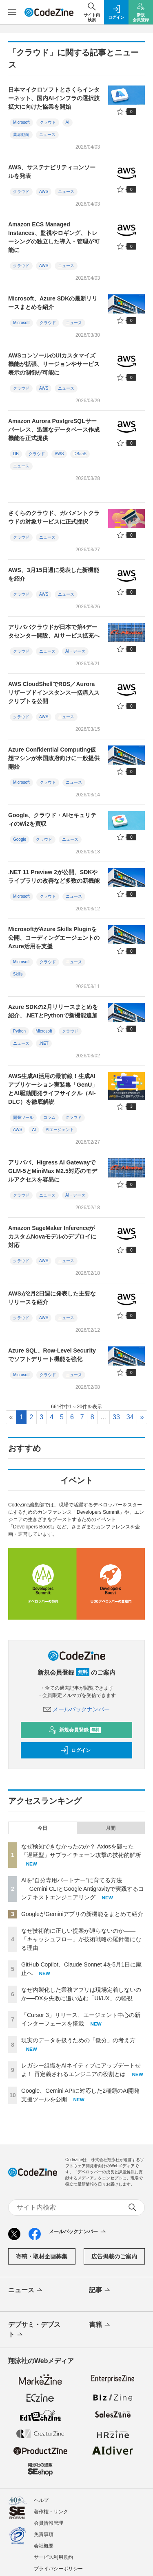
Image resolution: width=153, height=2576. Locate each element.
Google (19, 839)
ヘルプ (41, 2500)
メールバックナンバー (76, 1709)
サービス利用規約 (53, 2557)
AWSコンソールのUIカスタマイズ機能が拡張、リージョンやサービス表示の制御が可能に (54, 364)
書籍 (100, 2325)
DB (16, 454)
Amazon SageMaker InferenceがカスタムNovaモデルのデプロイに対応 (52, 1236)
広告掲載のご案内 (114, 2256)
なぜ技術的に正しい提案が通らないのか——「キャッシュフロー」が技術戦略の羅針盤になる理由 (81, 1939)
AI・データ (75, 651)
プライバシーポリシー (58, 2569)
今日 (42, 1828)
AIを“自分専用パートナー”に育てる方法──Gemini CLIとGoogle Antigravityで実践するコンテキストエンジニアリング (82, 1889)
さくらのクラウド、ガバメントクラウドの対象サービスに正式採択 (54, 517)
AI (67, 122)
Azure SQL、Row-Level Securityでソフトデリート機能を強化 (52, 1354)
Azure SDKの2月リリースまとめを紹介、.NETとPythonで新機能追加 (53, 1011)
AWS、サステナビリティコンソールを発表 (51, 171)
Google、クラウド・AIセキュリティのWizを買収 (52, 819)
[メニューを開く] (12, 12)
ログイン (75, 1750)
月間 (110, 1828)
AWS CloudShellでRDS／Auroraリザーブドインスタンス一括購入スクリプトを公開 (54, 692)
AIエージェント (60, 1129)
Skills (17, 974)
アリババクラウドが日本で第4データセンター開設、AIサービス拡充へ (54, 631)
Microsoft (21, 122)
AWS (43, 191)
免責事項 (43, 2534)
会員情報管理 (48, 2523)
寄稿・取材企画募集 (41, 2256)
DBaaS (79, 454)
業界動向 (21, 134)
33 (116, 1417)
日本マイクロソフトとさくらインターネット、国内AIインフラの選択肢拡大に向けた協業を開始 (54, 98)
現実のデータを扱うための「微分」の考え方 (78, 2040)
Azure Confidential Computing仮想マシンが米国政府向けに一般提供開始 (54, 758)
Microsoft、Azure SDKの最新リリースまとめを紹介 (53, 302)
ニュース (47, 134)
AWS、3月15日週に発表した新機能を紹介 (53, 574)
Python (19, 1031)
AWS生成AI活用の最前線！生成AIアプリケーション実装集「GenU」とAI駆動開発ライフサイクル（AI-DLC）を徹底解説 (53, 1089)
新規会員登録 (75, 1730)
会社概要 (43, 2546)
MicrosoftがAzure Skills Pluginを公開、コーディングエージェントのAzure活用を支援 (54, 937)
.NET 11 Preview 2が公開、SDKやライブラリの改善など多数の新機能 (54, 876)
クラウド (48, 122)
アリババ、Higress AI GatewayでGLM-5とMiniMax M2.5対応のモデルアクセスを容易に (52, 1171)
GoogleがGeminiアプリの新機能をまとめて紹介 (82, 1914)
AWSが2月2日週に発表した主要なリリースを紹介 (52, 1297)
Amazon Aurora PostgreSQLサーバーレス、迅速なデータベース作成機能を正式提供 (54, 429)
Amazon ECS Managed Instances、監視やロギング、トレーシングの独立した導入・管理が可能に (54, 237)
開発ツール (23, 1117)
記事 (100, 2291)
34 (130, 1417)
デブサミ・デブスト (34, 2330)
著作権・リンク (51, 2512)
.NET (44, 1043)
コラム (49, 1117)
